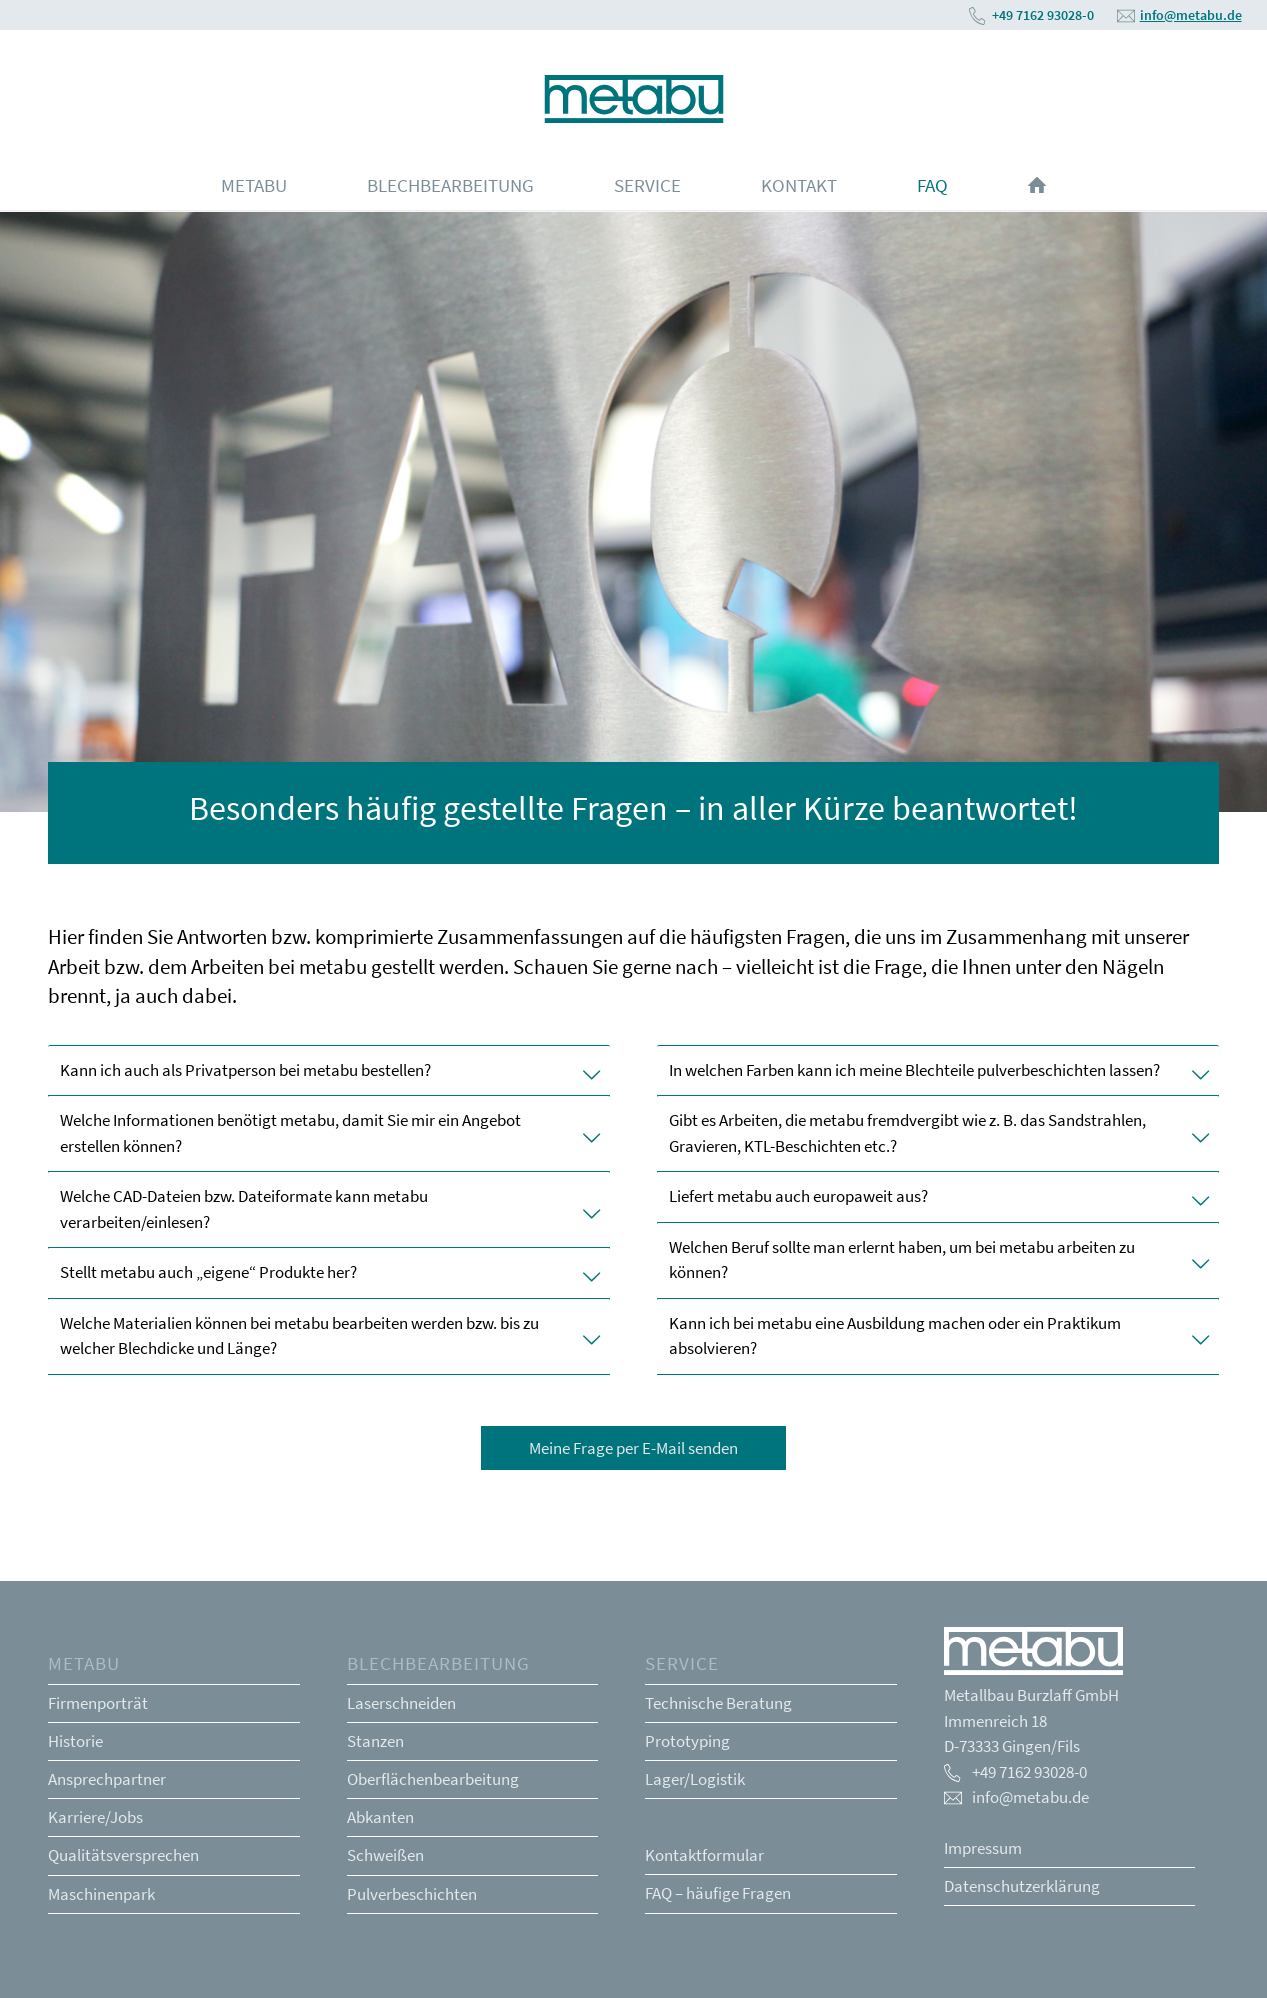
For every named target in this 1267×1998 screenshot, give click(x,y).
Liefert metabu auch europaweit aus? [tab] (938, 1196)
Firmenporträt (98, 1703)
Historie (75, 1741)
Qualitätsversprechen (123, 1855)
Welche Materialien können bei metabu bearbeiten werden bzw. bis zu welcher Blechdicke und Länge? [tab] (329, 1336)
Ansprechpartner (107, 1779)
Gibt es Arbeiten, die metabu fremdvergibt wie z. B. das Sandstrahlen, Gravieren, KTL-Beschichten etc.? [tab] (938, 1133)
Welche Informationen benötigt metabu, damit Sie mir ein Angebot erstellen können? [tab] (329, 1133)
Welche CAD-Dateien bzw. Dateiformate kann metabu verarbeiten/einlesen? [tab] (329, 1209)
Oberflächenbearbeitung (433, 1779)
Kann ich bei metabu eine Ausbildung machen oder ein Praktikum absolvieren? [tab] (938, 1336)
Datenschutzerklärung (1022, 1886)
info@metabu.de (1191, 15)
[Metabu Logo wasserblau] (633, 95)
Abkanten (380, 1817)
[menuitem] (254, 185)
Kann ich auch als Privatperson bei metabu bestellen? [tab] (329, 1070)
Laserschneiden (401, 1703)
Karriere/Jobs (95, 1817)
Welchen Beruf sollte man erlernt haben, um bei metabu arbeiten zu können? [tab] (938, 1260)
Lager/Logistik (695, 1779)
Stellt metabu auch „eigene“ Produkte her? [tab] (329, 1272)
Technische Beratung (718, 1703)
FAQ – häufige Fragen (718, 1893)
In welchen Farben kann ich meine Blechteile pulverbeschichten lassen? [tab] (938, 1070)
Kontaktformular (704, 1855)
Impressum (983, 1848)
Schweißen (385, 1855)
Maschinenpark (101, 1894)
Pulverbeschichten (412, 1894)
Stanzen (375, 1741)
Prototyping (687, 1741)
